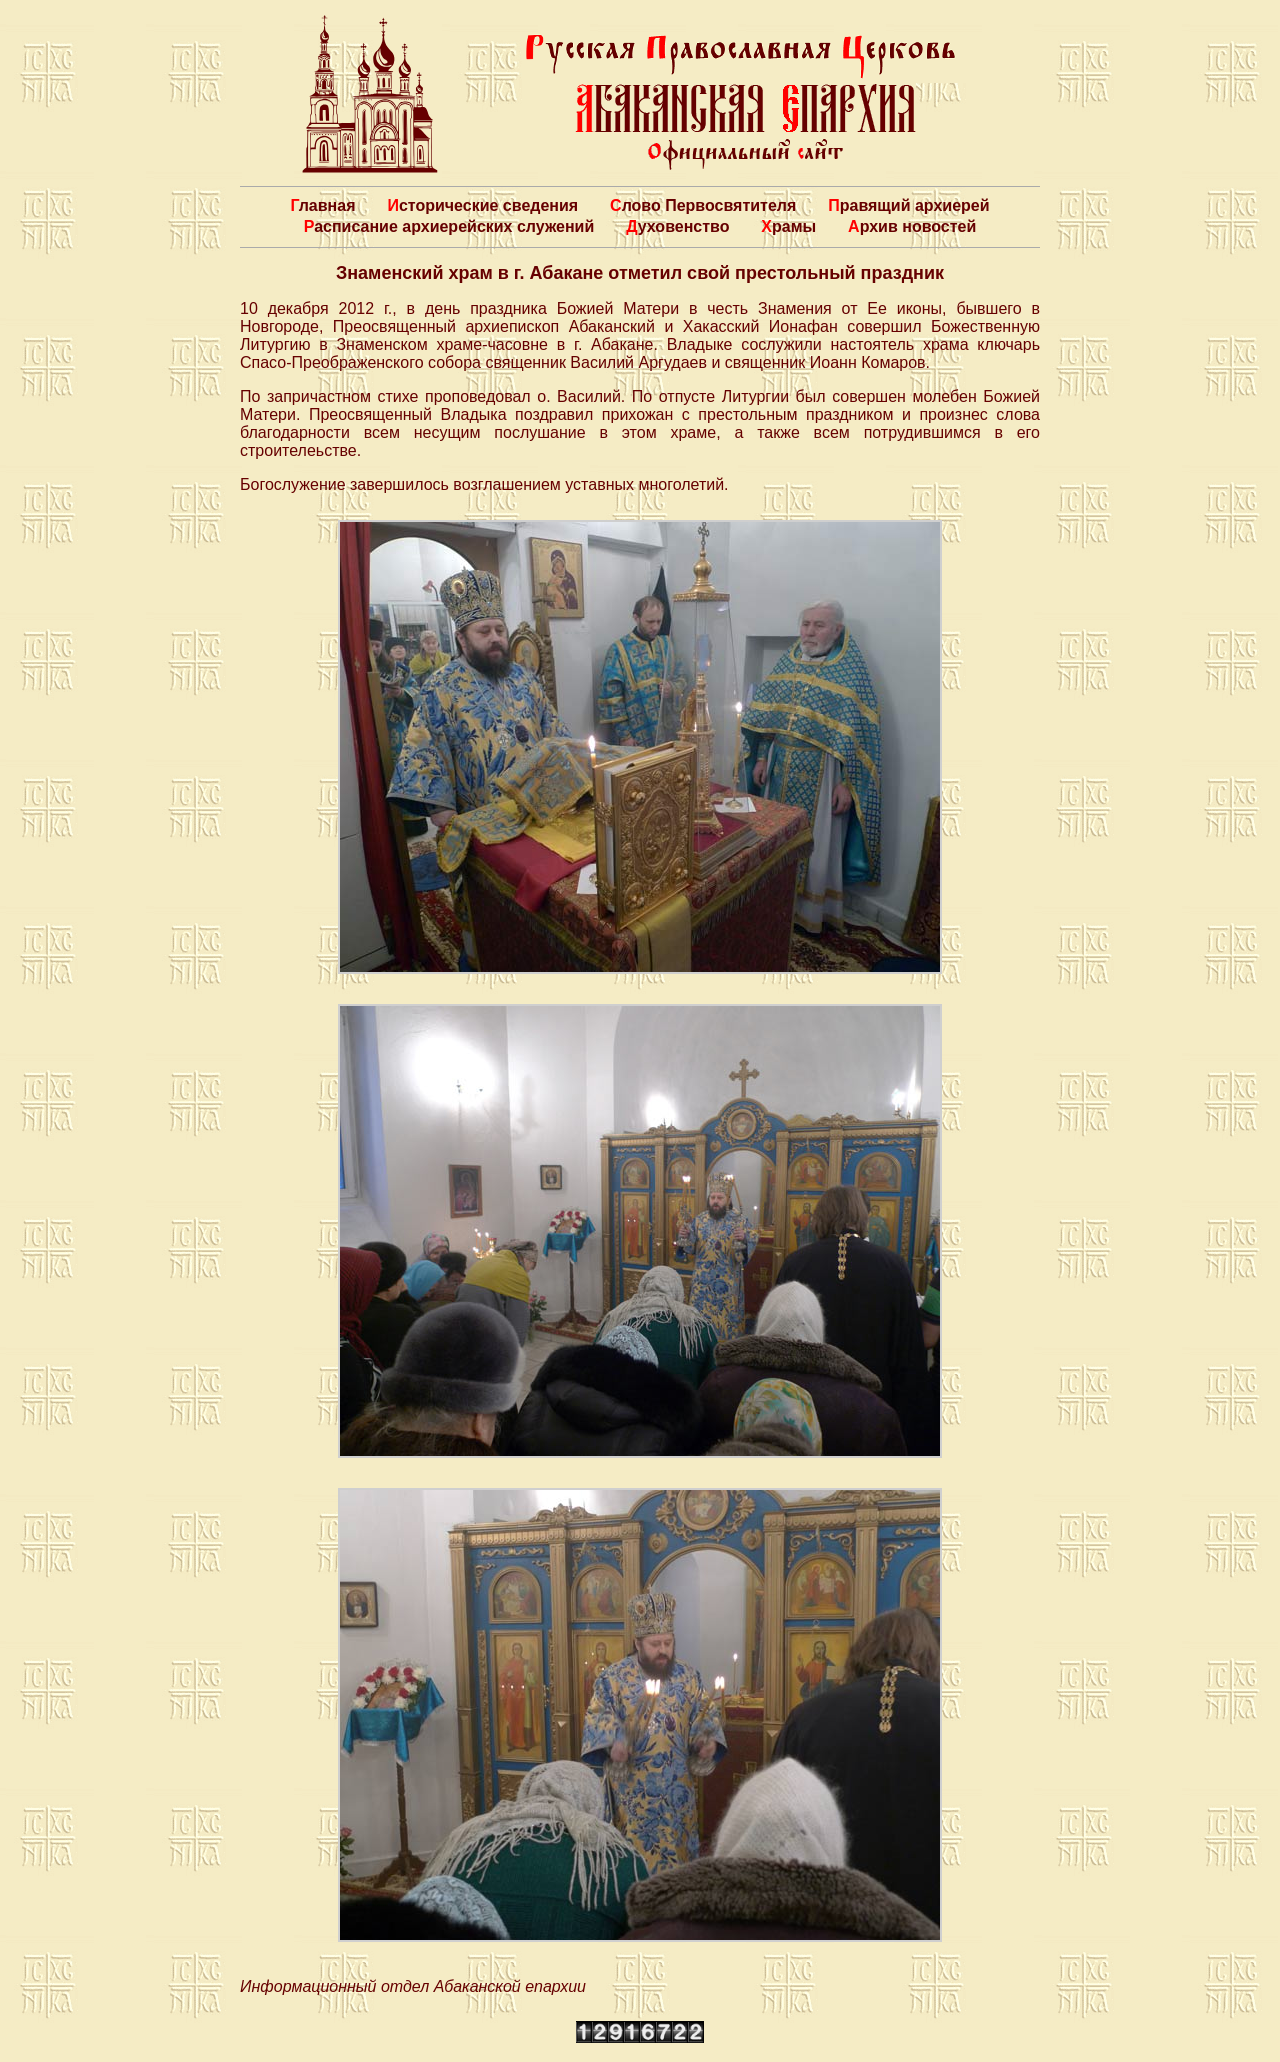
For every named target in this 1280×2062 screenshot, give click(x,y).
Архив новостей (912, 226)
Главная (322, 205)
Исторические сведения (482, 205)
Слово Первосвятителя (703, 205)
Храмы (788, 226)
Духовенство (677, 226)
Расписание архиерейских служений (449, 226)
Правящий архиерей (908, 205)
